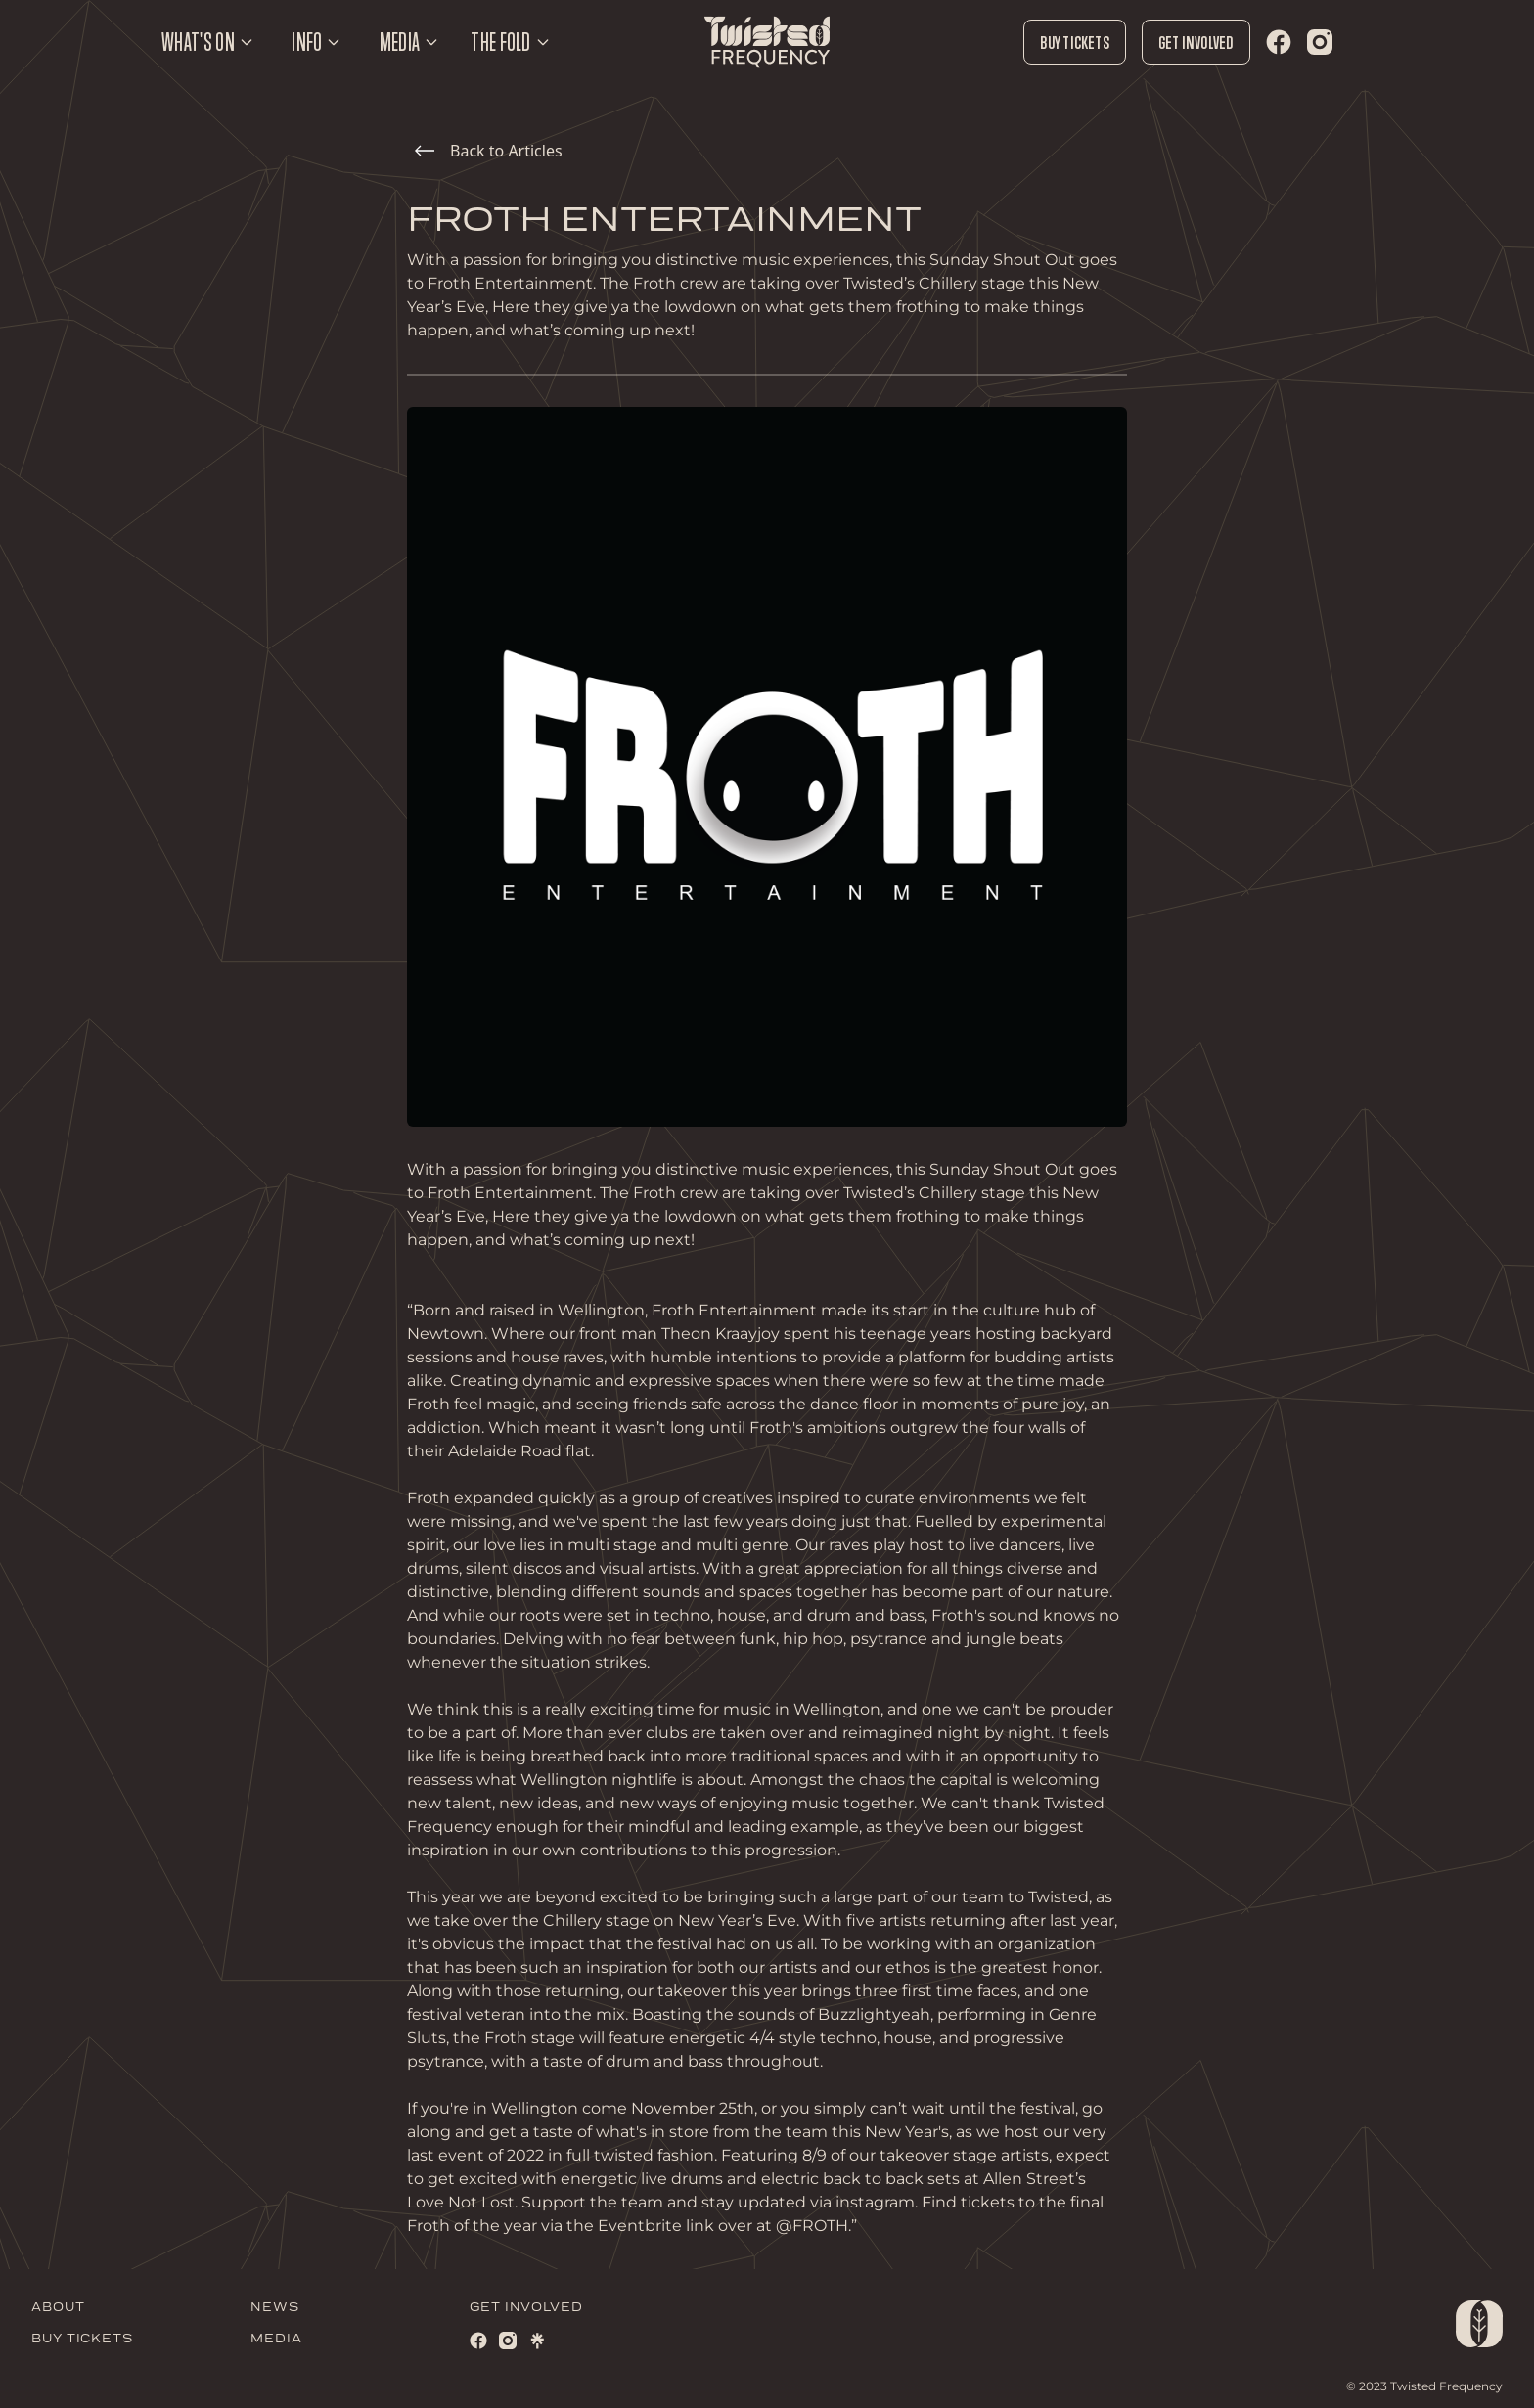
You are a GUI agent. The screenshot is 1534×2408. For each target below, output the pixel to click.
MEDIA (276, 2339)
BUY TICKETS (82, 2339)
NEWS (274, 2307)
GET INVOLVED (526, 2307)
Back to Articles (489, 150)
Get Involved (1196, 42)
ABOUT (58, 2307)
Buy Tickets (1074, 42)
